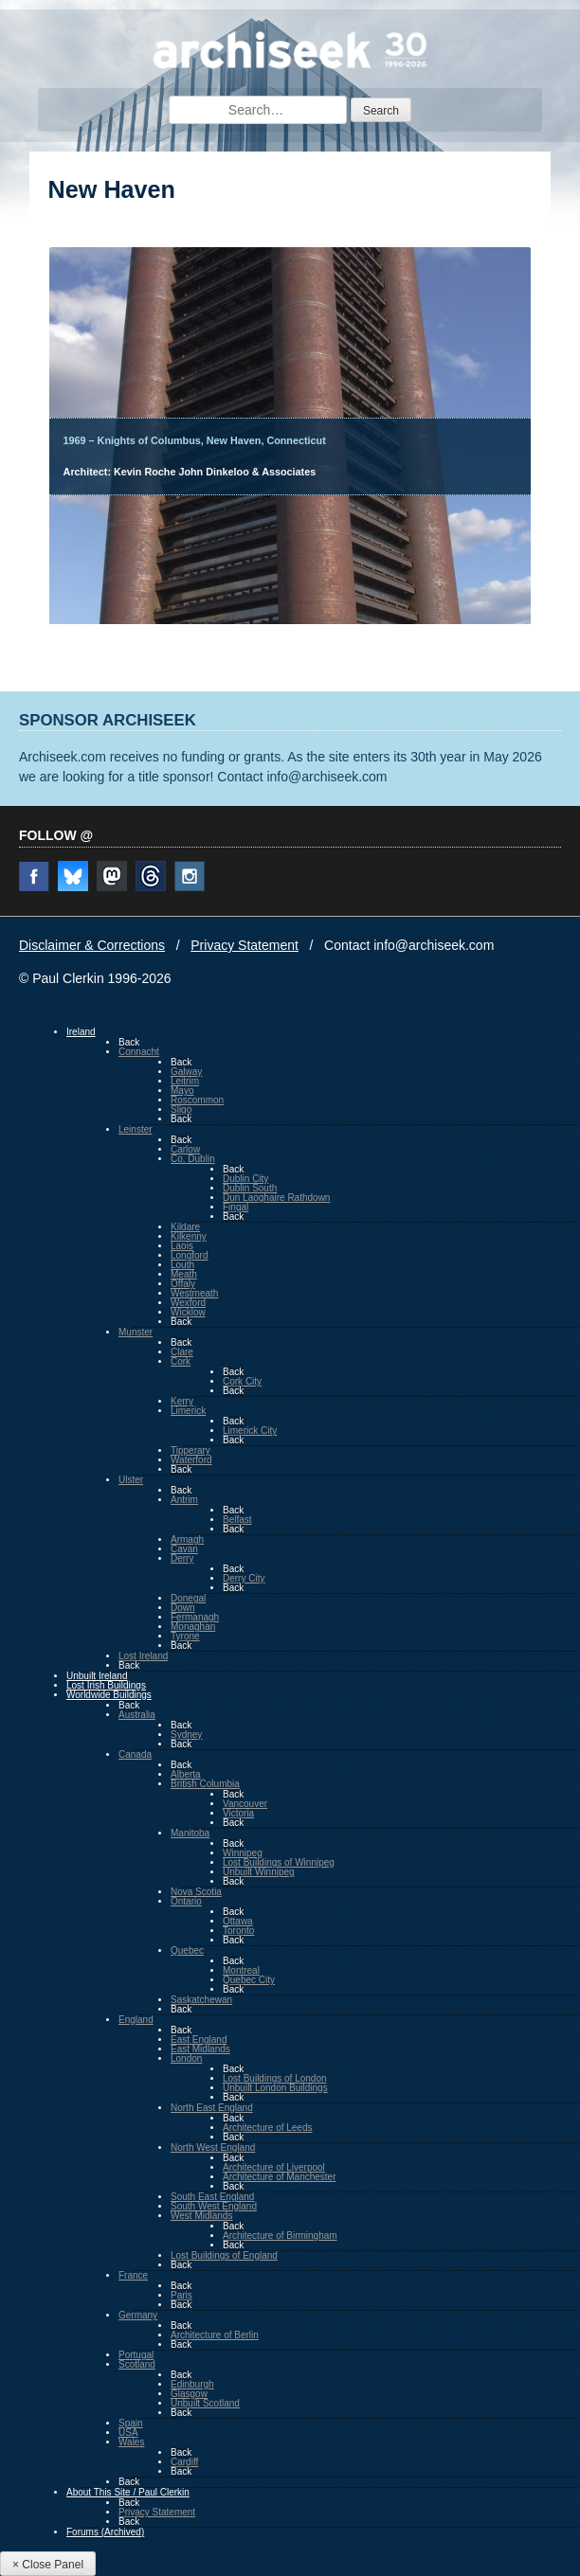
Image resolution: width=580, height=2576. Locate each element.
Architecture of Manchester (279, 2177)
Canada (135, 1754)
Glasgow (189, 2393)
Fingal (235, 1207)
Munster (135, 1332)
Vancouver (245, 1803)
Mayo (182, 1090)
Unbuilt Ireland (96, 1676)
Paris (181, 2295)
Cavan (184, 1549)
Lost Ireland (143, 1656)
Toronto (238, 1930)
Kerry (182, 1401)
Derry (182, 1558)
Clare (182, 1352)
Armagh (187, 1539)
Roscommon (197, 1100)
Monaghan (193, 1626)
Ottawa (238, 1921)
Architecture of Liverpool (274, 2167)
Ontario (186, 1901)
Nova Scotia (196, 1892)
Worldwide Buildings (109, 1695)
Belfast (237, 1519)
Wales (131, 2442)
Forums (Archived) (105, 2532)
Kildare (185, 1227)
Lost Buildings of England (224, 2255)
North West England (213, 2147)
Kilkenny (189, 1236)
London (186, 2058)
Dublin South (250, 1188)
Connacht (138, 1051)
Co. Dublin (193, 1159)
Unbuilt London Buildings (275, 2088)
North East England (212, 2107)
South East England (212, 2196)
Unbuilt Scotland (205, 2403)
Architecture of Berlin (215, 2335)
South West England (214, 2206)
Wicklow (188, 1312)
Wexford (188, 1302)
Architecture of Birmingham (280, 2235)
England (136, 2019)
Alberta (186, 1774)
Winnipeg (243, 1853)
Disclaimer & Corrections (92, 945)
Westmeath (194, 1293)
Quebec (187, 1950)
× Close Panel (47, 2564)
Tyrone (185, 1636)
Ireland (81, 1032)
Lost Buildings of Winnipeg (279, 1862)
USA (128, 2432)
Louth (182, 1265)
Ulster (130, 1480)
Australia (136, 1714)
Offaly (183, 1284)
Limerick (188, 1410)
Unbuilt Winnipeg (259, 1872)
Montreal (241, 1970)
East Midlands (200, 2049)
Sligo (181, 1109)
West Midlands (201, 2215)
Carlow (185, 1149)
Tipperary (190, 1450)
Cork (180, 1361)
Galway (186, 1071)
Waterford (191, 1460)
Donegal (188, 1598)
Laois (182, 1246)
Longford (189, 1255)
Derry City (243, 1578)
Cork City (242, 1381)
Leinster (135, 1129)
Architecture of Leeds (268, 2127)
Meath (184, 1274)
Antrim (184, 1499)
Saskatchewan (201, 2000)
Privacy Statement (244, 945)
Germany (137, 2315)
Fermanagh (195, 1617)
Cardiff (184, 2462)
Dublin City (245, 1178)
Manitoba (190, 1833)
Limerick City (250, 1430)
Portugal (136, 2355)
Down (183, 1607)
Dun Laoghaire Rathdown (276, 1197)
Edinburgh (192, 2384)
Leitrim (185, 1081)
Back (128, 1042)
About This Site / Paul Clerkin (128, 2492)
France (133, 2275)
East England (199, 2039)
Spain (130, 2423)
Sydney (186, 1734)
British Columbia (205, 1784)
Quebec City (249, 1980)
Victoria (238, 1813)
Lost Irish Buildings (106, 1685)
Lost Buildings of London (275, 2078)
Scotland (136, 2364)
